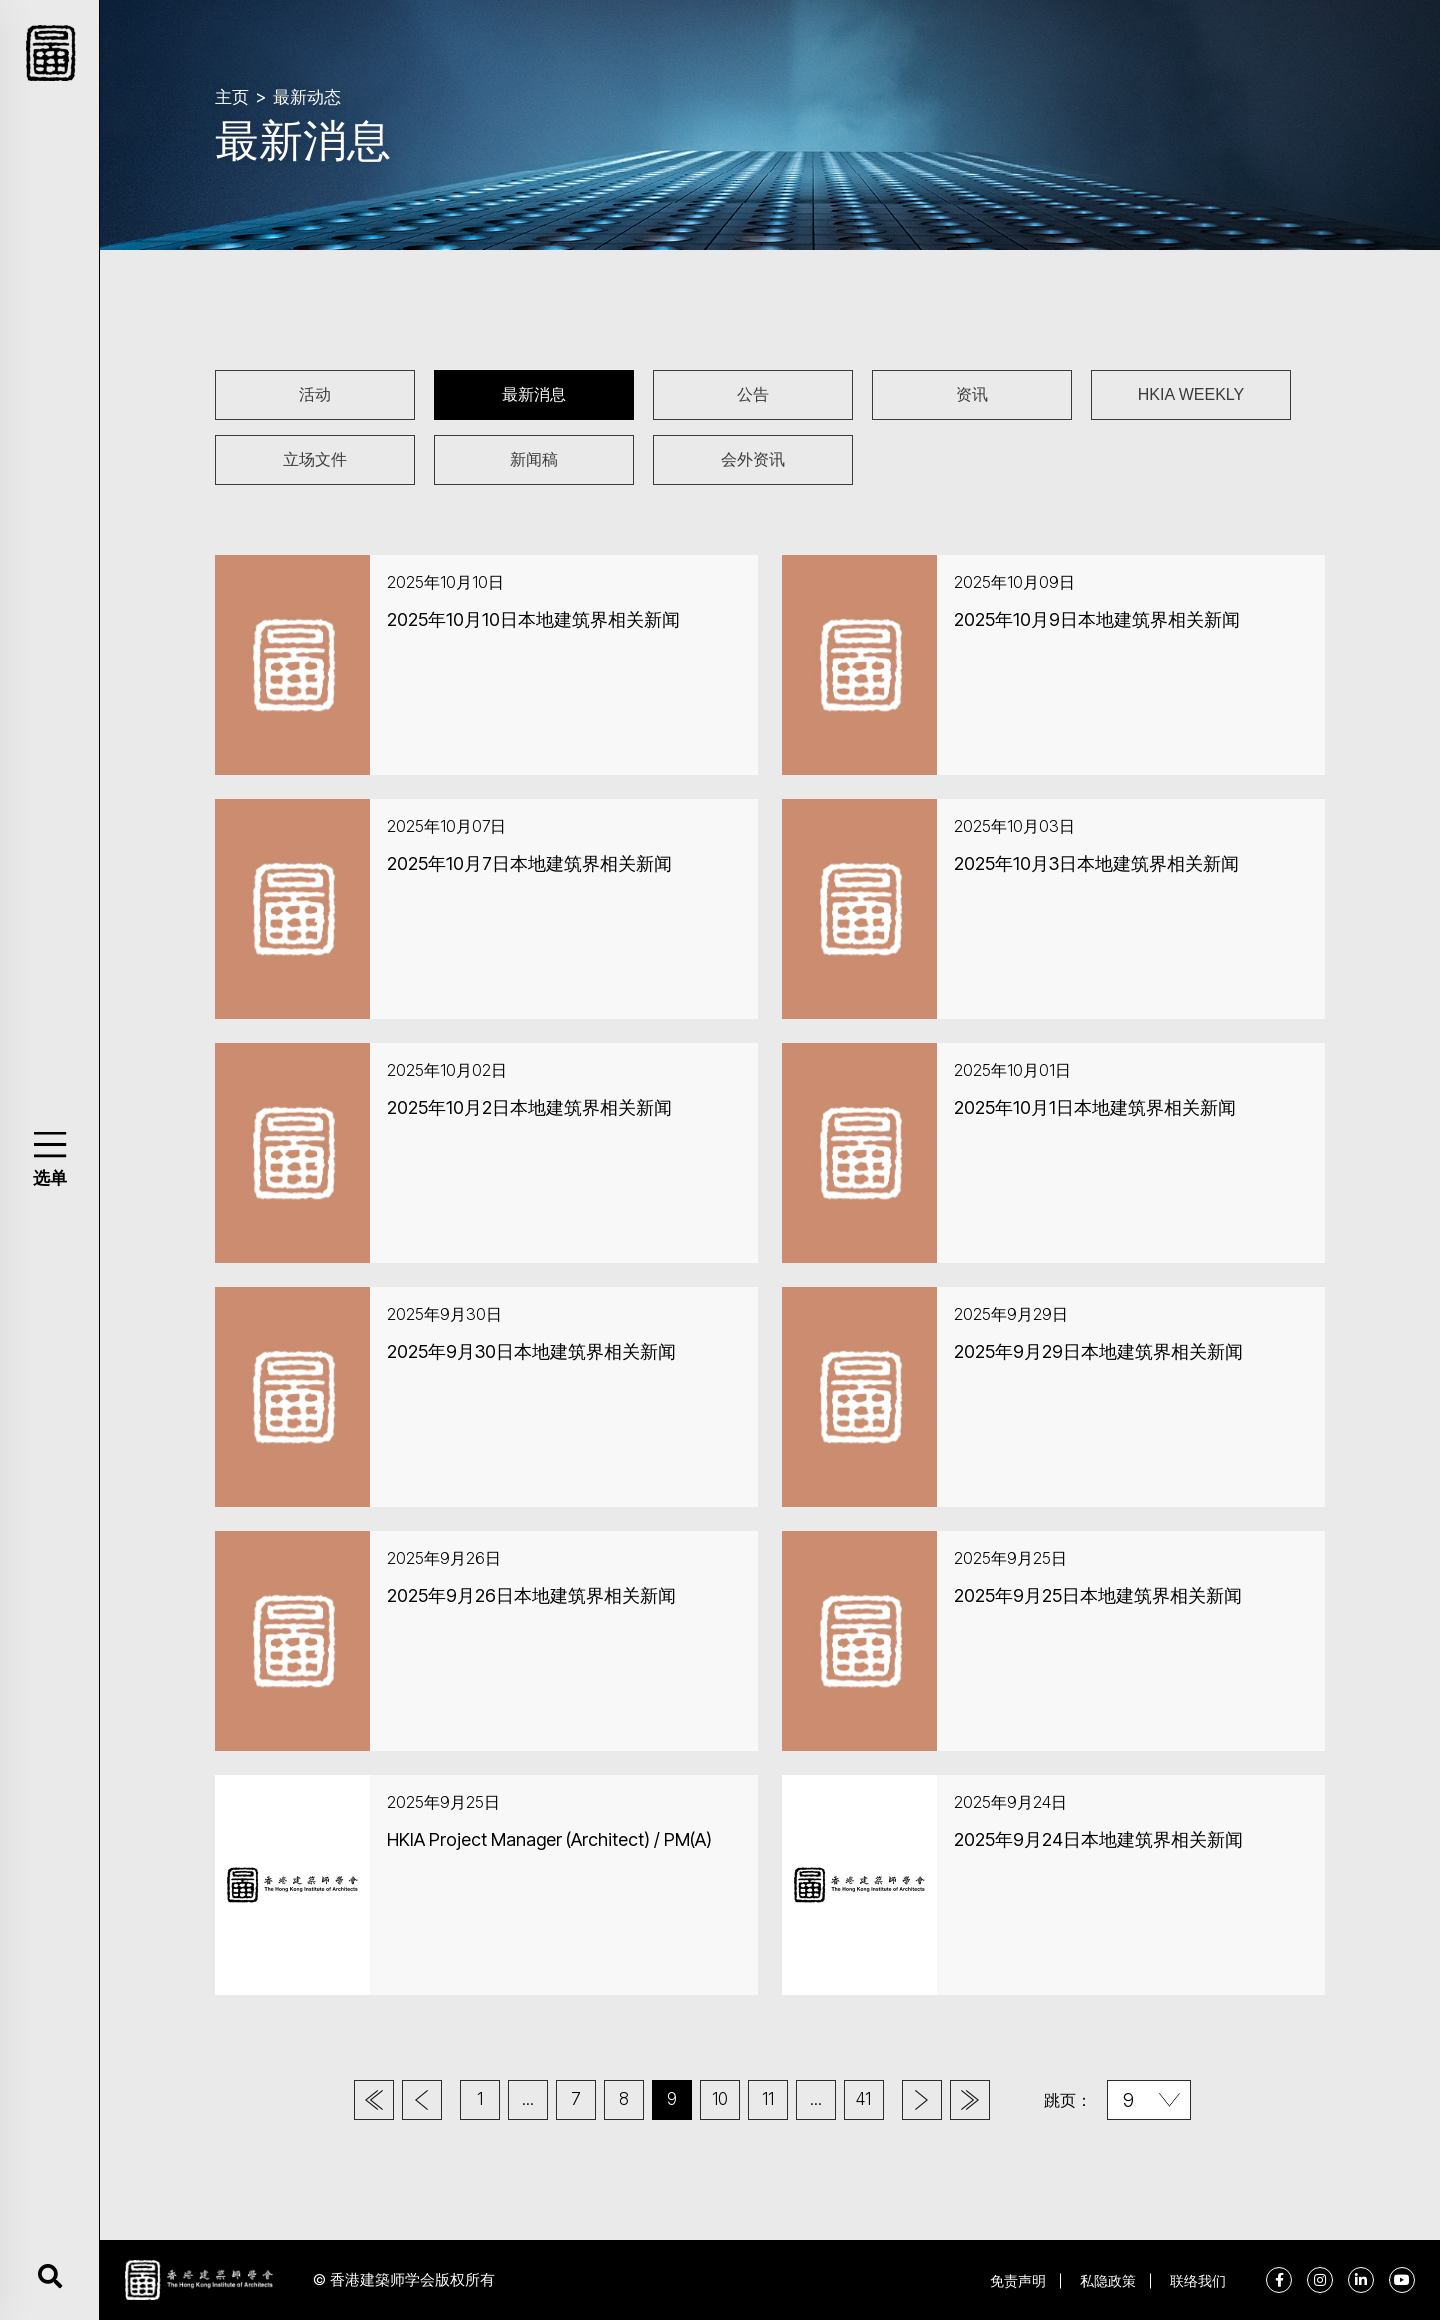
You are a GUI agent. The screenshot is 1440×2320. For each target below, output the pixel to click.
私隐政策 (1108, 2280)
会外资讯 (753, 459)
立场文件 (315, 459)
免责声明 (1018, 2280)
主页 (232, 97)
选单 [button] (50, 1178)
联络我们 (1198, 2280)
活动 (315, 394)
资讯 (972, 394)
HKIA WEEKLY (1191, 394)
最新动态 (307, 97)
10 (720, 2099)
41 (863, 2099)
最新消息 (534, 394)
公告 (753, 394)
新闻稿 (534, 459)
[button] (49, 1144)
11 (768, 2099)
